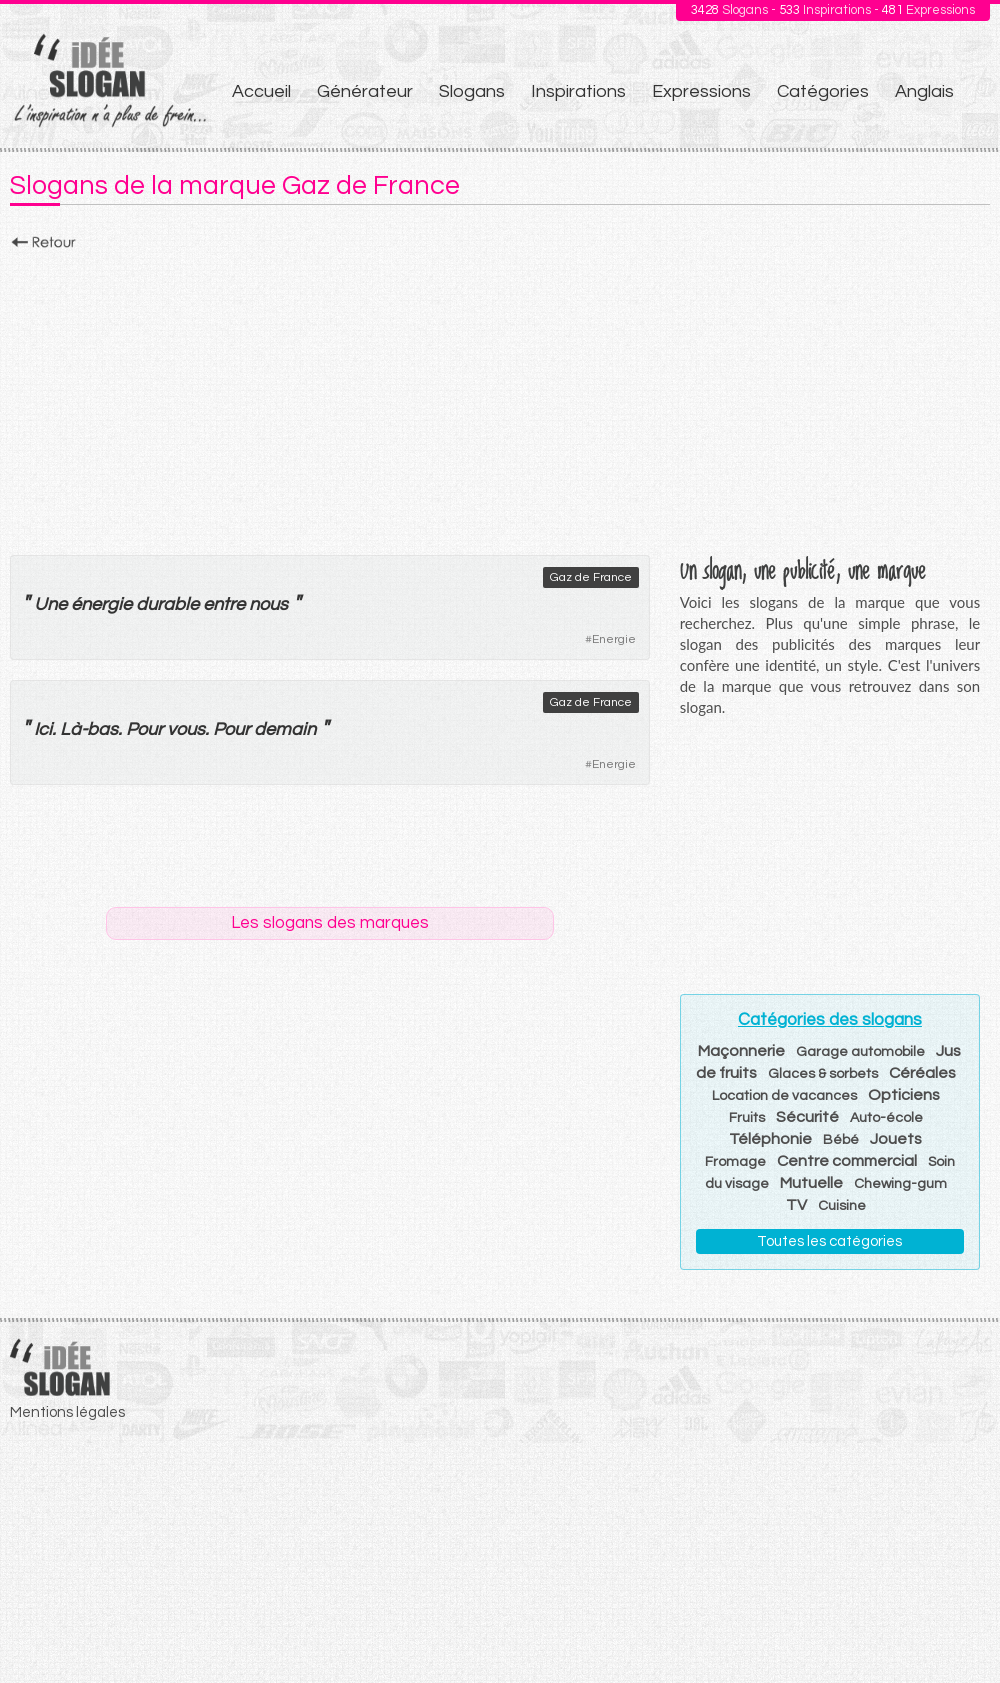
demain (285, 729)
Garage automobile (860, 1052)
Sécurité (807, 1117)
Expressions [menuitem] (701, 91)
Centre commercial (847, 1161)
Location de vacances (784, 1096)
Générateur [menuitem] (365, 91)
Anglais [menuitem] (924, 91)
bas (102, 729)
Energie (614, 639)
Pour (144, 729)
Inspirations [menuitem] (578, 91)
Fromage (735, 1162)
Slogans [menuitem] (472, 91)
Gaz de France (591, 577)
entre (224, 604)
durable (167, 604)
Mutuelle (811, 1183)
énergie (101, 604)
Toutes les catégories (829, 1241)
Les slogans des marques (330, 923)
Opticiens (904, 1095)
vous (186, 729)
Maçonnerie (741, 1051)
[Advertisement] (500, 397)
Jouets (896, 1139)
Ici (43, 729)
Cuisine (842, 1206)
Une (50, 604)
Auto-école (886, 1118)
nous (268, 604)
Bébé (841, 1140)
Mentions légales (67, 1412)
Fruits (747, 1118)
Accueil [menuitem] (261, 91)
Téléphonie (770, 1139)
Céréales (922, 1073)
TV (796, 1205)
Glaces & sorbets (823, 1074)
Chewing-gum (900, 1184)
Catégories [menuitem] (823, 91)
